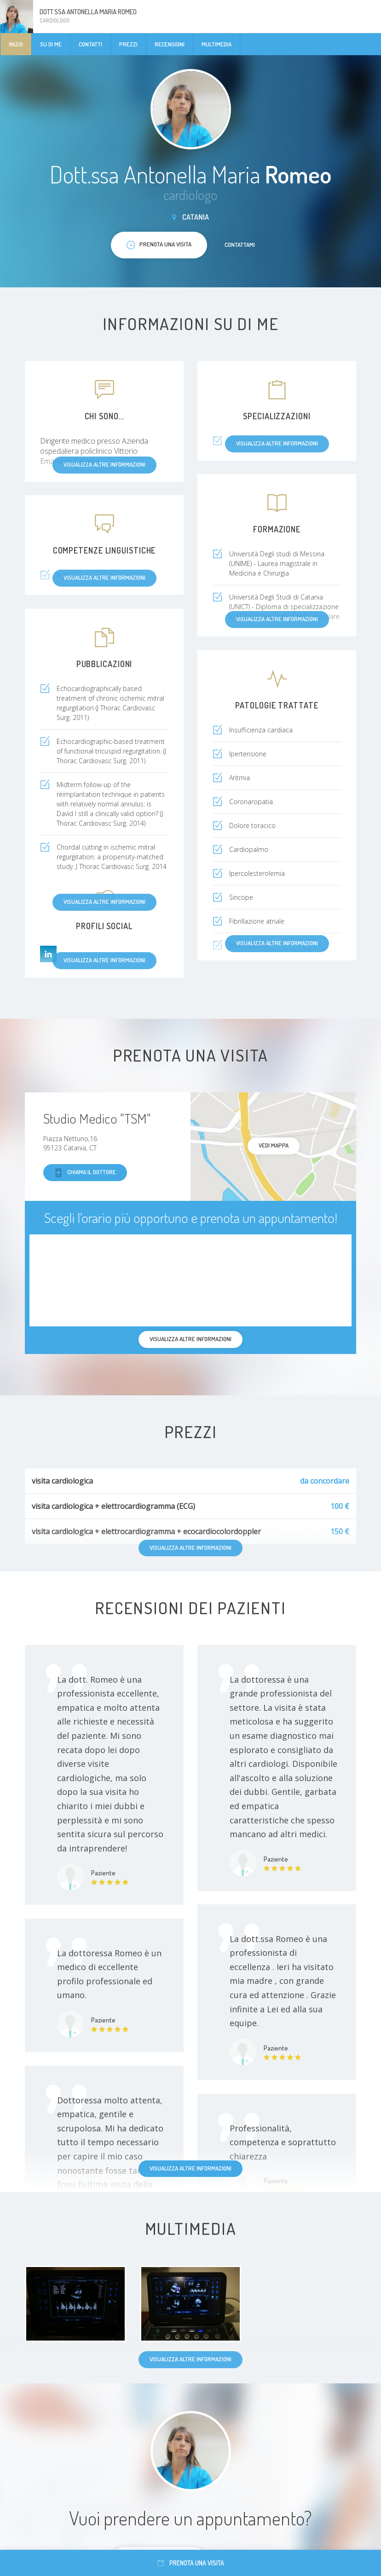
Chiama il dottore (85, 1172)
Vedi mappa (274, 1145)
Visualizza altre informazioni (190, 2168)
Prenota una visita (190, 2563)
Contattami (240, 244)
